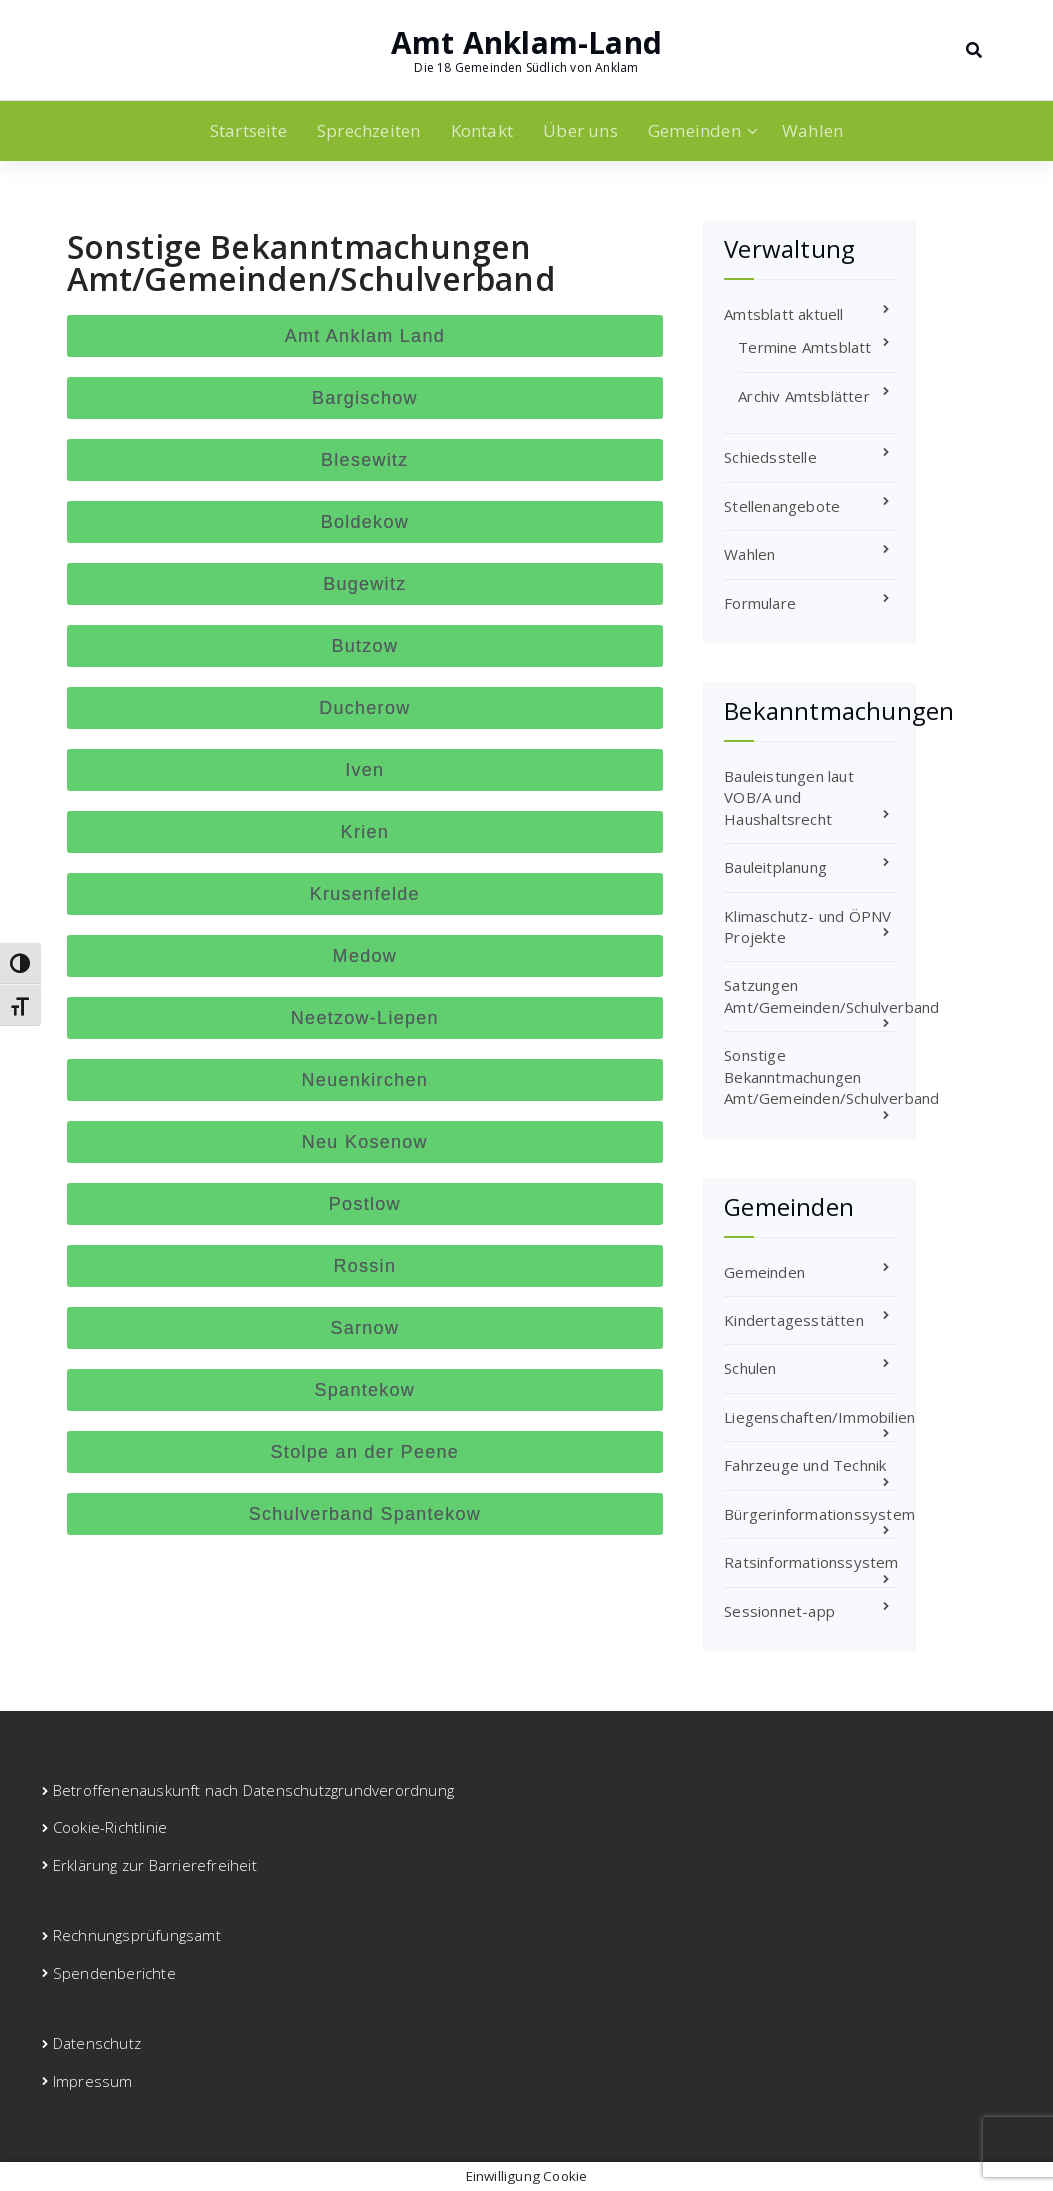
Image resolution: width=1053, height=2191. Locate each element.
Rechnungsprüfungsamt (137, 1935)
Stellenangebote (782, 506)
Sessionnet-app (779, 1611)
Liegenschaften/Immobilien (819, 1417)
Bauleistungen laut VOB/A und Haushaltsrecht (789, 797)
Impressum (93, 2081)
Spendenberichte (114, 1973)
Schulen (750, 1368)
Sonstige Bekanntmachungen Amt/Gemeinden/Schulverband (831, 1076)
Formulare (760, 603)
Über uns (580, 130)
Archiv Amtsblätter (804, 396)
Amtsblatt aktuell (783, 314)
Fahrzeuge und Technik (805, 1465)
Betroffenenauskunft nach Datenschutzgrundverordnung (253, 1790)
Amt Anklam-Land (526, 43)
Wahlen (812, 130)
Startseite (248, 130)
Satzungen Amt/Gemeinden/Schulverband (831, 995)
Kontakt (482, 130)
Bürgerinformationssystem (819, 1514)
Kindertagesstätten (794, 1320)
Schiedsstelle (770, 457)
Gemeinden (694, 130)
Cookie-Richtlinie (110, 1827)
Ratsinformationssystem (811, 1562)
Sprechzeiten (368, 130)
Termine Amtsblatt (804, 347)
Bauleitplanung (775, 867)
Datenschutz (97, 2043)
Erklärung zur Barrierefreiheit (155, 1865)
